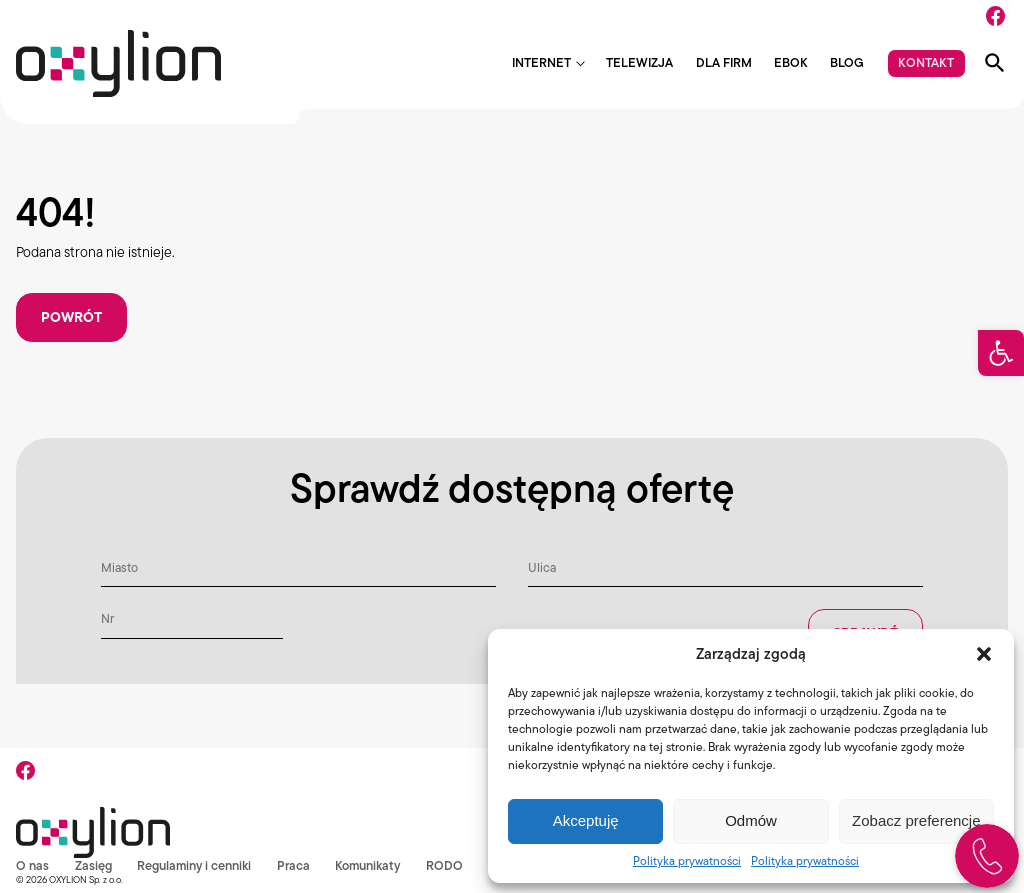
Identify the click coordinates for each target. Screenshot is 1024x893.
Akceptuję (586, 820)
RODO (446, 865)
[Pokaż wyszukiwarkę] (995, 63)
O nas (32, 865)
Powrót (71, 317)
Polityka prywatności (687, 860)
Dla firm (724, 63)
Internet (541, 63)
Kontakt (926, 62)
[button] (1001, 353)
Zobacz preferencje (916, 820)
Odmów (751, 820)
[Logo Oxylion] (118, 63)
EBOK (791, 63)
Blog (847, 63)
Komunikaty (369, 865)
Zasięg (93, 865)
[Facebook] (995, 16)
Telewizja (639, 63)
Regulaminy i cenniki (194, 865)
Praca (294, 865)
